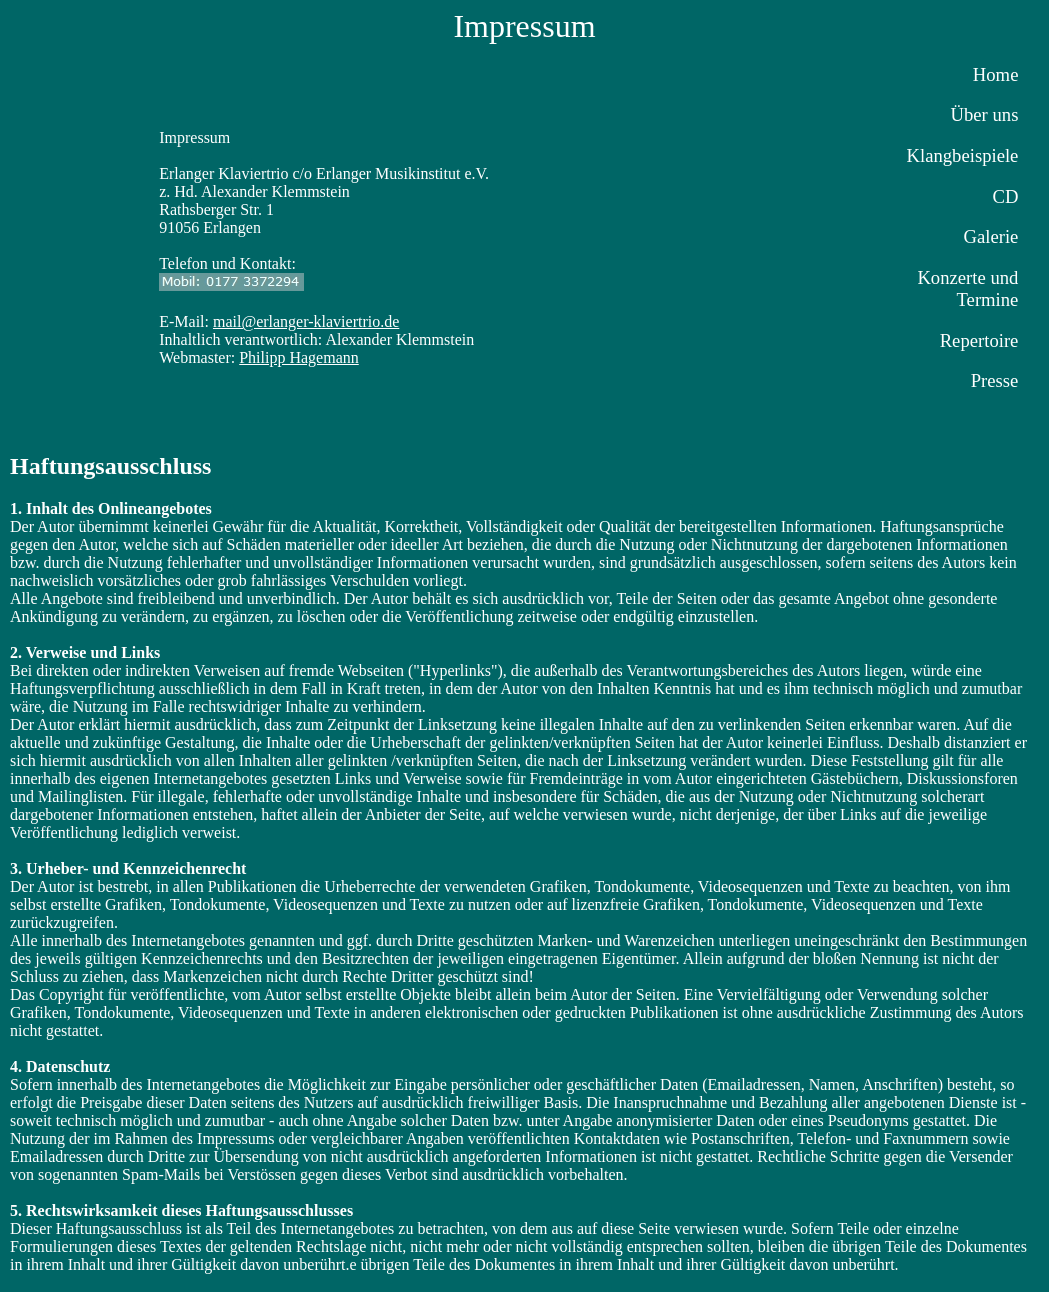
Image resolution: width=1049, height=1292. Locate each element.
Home (996, 74)
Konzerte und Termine (967, 288)
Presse (995, 380)
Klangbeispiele (963, 155)
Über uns (985, 114)
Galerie (991, 236)
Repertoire (979, 340)
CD (1005, 196)
